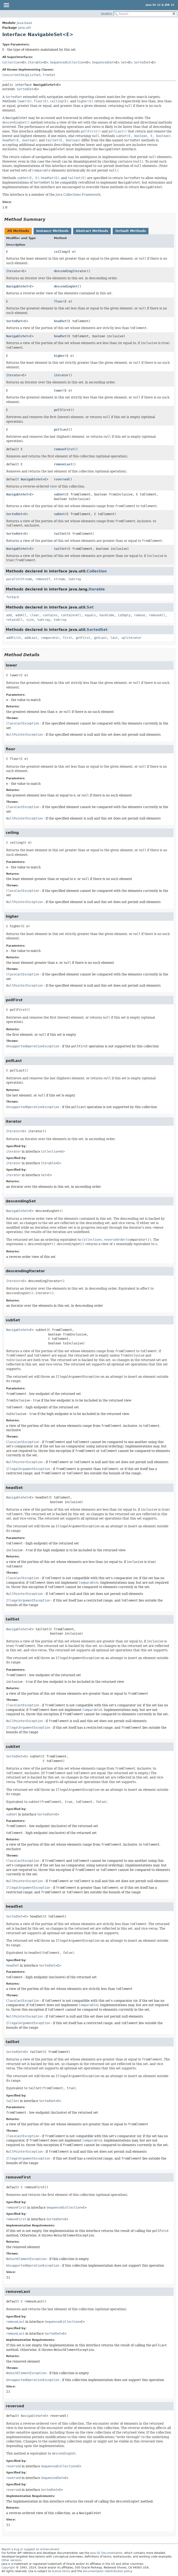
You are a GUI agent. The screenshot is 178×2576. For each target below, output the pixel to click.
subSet (59, 494)
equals (90, 615)
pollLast (61, 429)
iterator (61, 375)
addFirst (13, 638)
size (30, 620)
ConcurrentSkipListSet (21, 75)
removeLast (63, 464)
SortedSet (142, 62)
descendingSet (66, 286)
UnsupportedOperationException (32, 1046)
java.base (24, 23)
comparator (50, 638)
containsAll (71, 615)
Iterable (35, 62)
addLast (30, 638)
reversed (61, 479)
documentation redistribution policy (107, 2571)
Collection (11, 62)
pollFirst (62, 410)
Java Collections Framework (78, 194)
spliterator (131, 638)
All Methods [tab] (18, 231)
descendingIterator (70, 271)
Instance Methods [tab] (52, 231)
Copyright (8, 2567)
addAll (20, 615)
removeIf (42, 579)
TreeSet (49, 75)
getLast (100, 638)
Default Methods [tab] (130, 231)
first (67, 638)
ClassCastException (22, 723)
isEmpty (124, 615)
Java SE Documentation (106, 2553)
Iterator (13, 271)
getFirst (83, 638)
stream (59, 579)
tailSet (60, 533)
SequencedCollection (67, 62)
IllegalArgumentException (28, 1469)
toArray (74, 579)
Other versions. (12, 2560)
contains (50, 615)
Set (124, 62)
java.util (24, 27)
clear (34, 615)
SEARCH (106, 14)
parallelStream (19, 579)
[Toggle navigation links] (6, 5)
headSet (60, 321)
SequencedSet (103, 62)
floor (58, 301)
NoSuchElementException (26, 2259)
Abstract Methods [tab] (92, 231)
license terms (61, 2571)
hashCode (106, 615)
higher (59, 356)
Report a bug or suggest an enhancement (30, 2549)
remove (139, 615)
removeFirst (64, 449)
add (9, 615)
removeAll (157, 615)
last (114, 638)
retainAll (14, 620)
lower (58, 390)
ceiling (60, 251)
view (53, 486)
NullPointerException (24, 734)
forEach (12, 597)
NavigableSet (17, 286)
